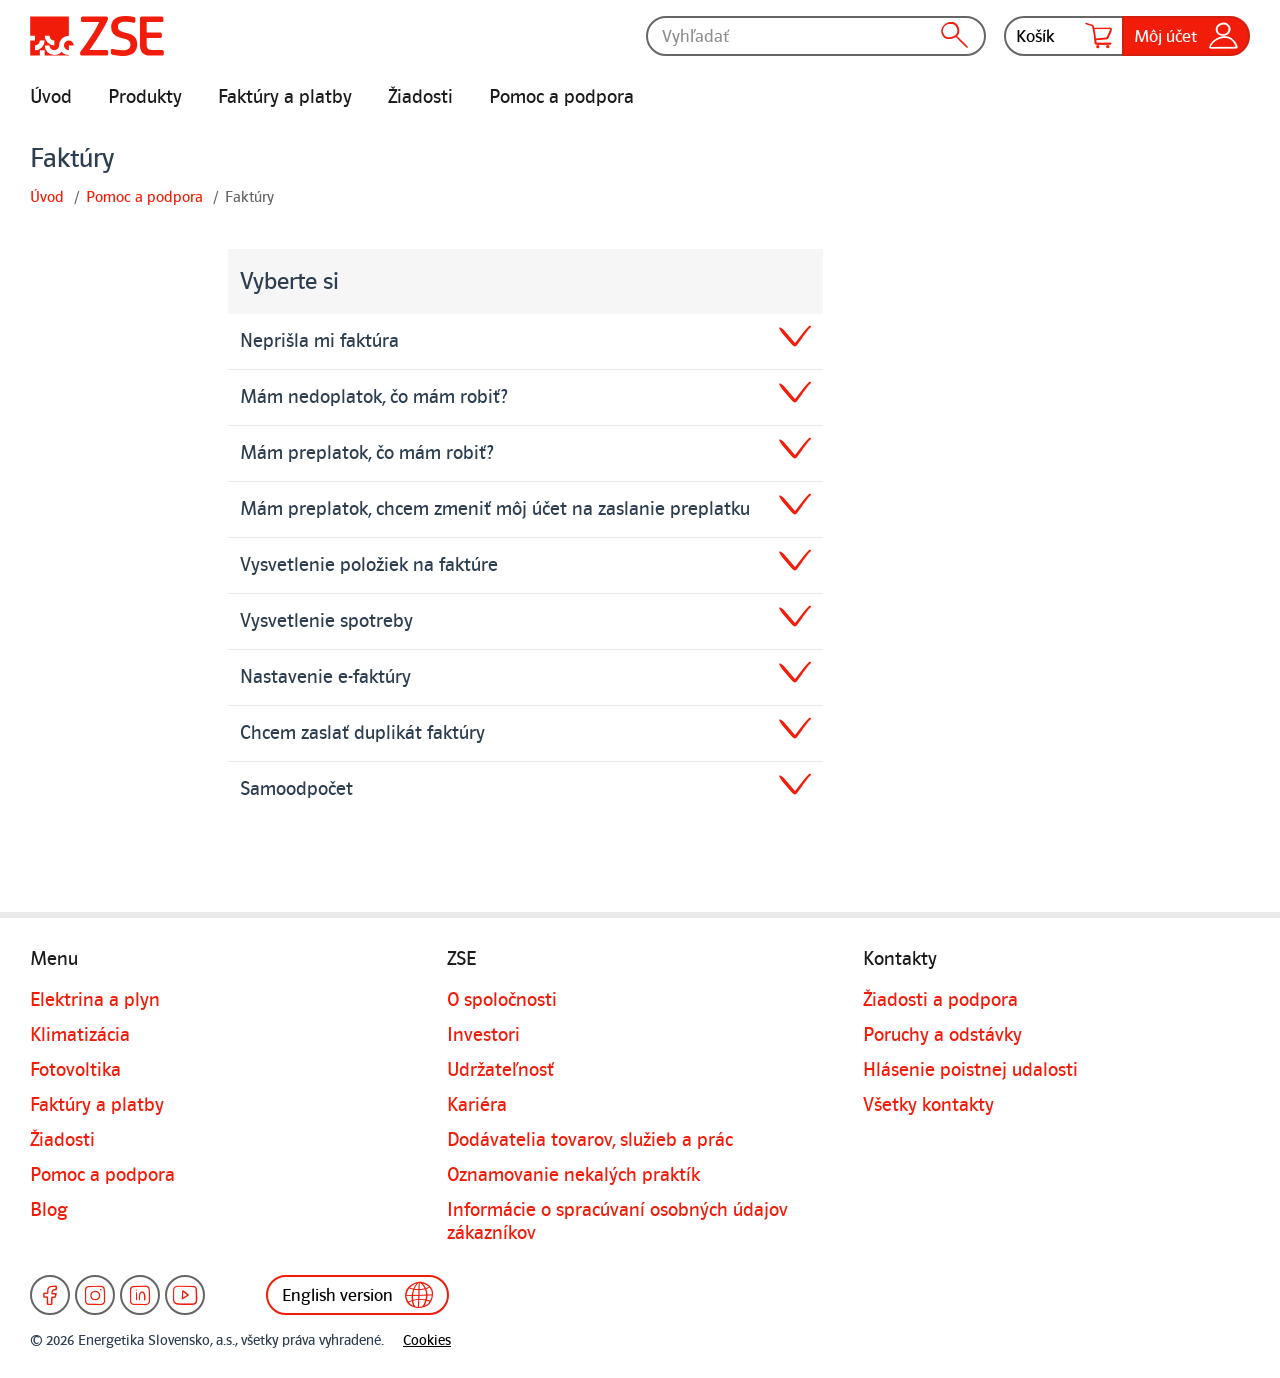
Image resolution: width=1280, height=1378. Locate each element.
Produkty (145, 97)
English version (357, 1295)
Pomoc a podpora (561, 97)
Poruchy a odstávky (942, 1035)
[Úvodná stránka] (97, 36)
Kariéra (477, 1105)
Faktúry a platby (285, 97)
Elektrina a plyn (95, 1000)
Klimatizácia (80, 1035)
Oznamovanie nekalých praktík (573, 1175)
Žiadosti (420, 97)
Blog (49, 1210)
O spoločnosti (502, 1000)
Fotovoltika (75, 1070)
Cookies (427, 1340)
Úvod (51, 97)
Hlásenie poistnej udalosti (970, 1070)
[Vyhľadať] (816, 36)
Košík (1064, 36)
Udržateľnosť (500, 1070)
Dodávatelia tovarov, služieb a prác (590, 1140)
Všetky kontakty (928, 1105)
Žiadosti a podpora (940, 1000)
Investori (483, 1035)
